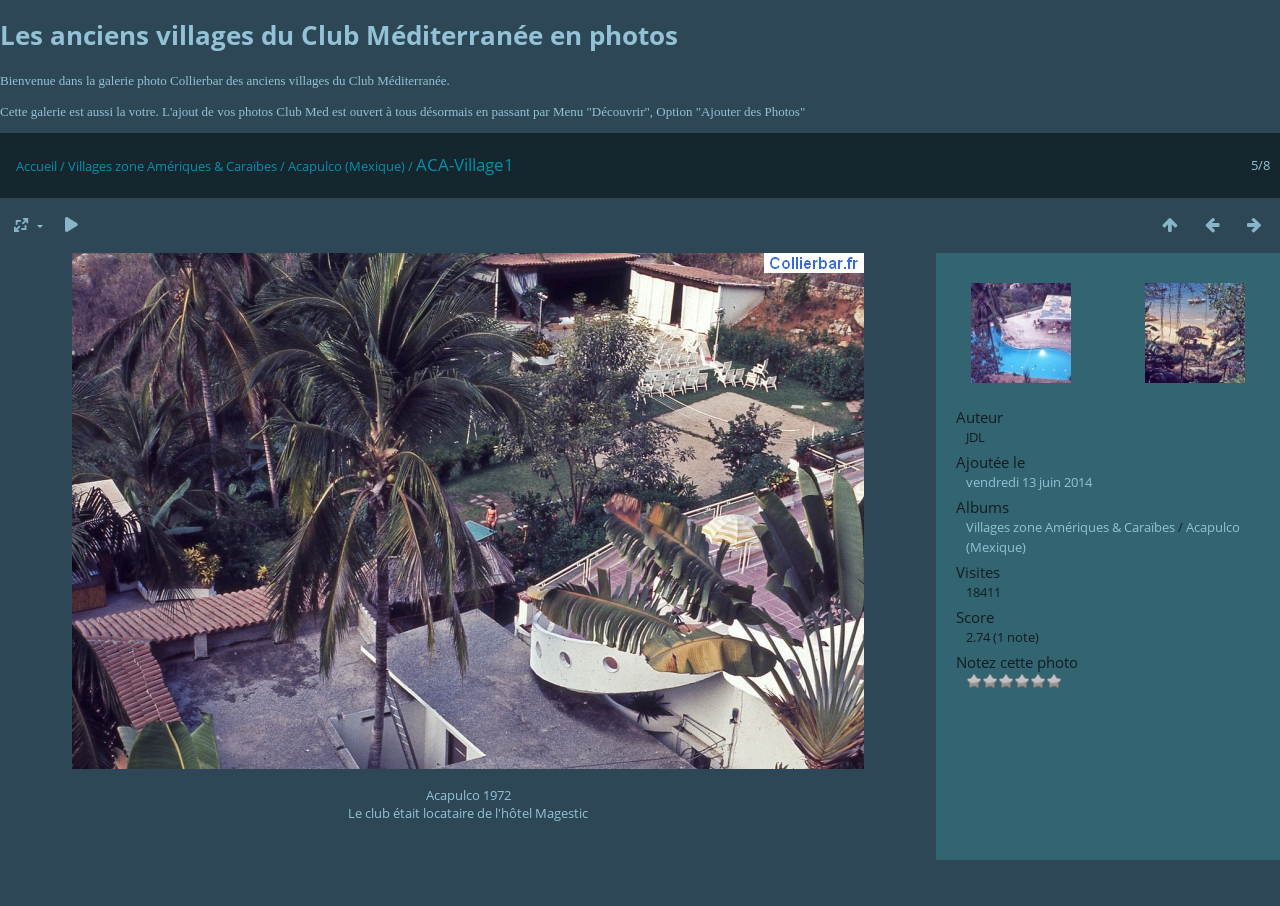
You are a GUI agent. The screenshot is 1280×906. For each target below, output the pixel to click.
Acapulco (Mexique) (346, 166)
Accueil (36, 166)
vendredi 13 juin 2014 (1029, 482)
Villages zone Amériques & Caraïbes (172, 166)
